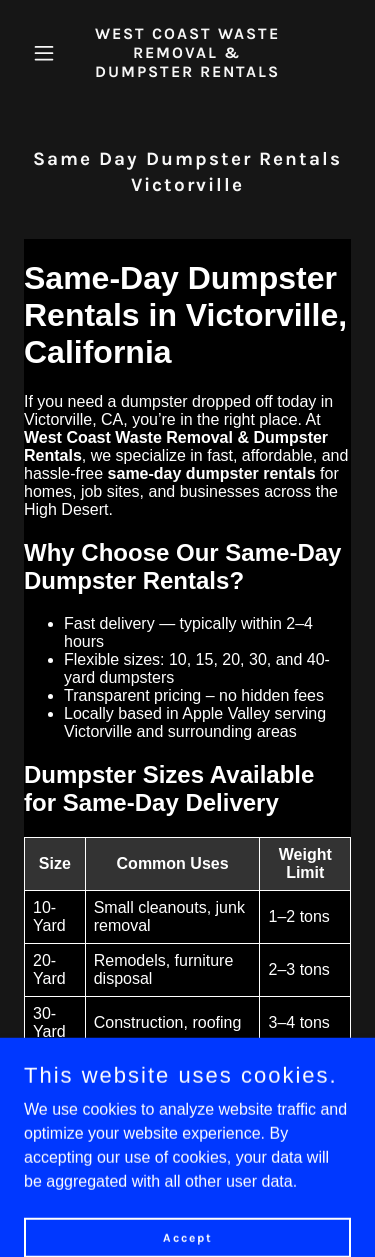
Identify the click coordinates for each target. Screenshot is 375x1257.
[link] (187, 71)
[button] (48, 53)
